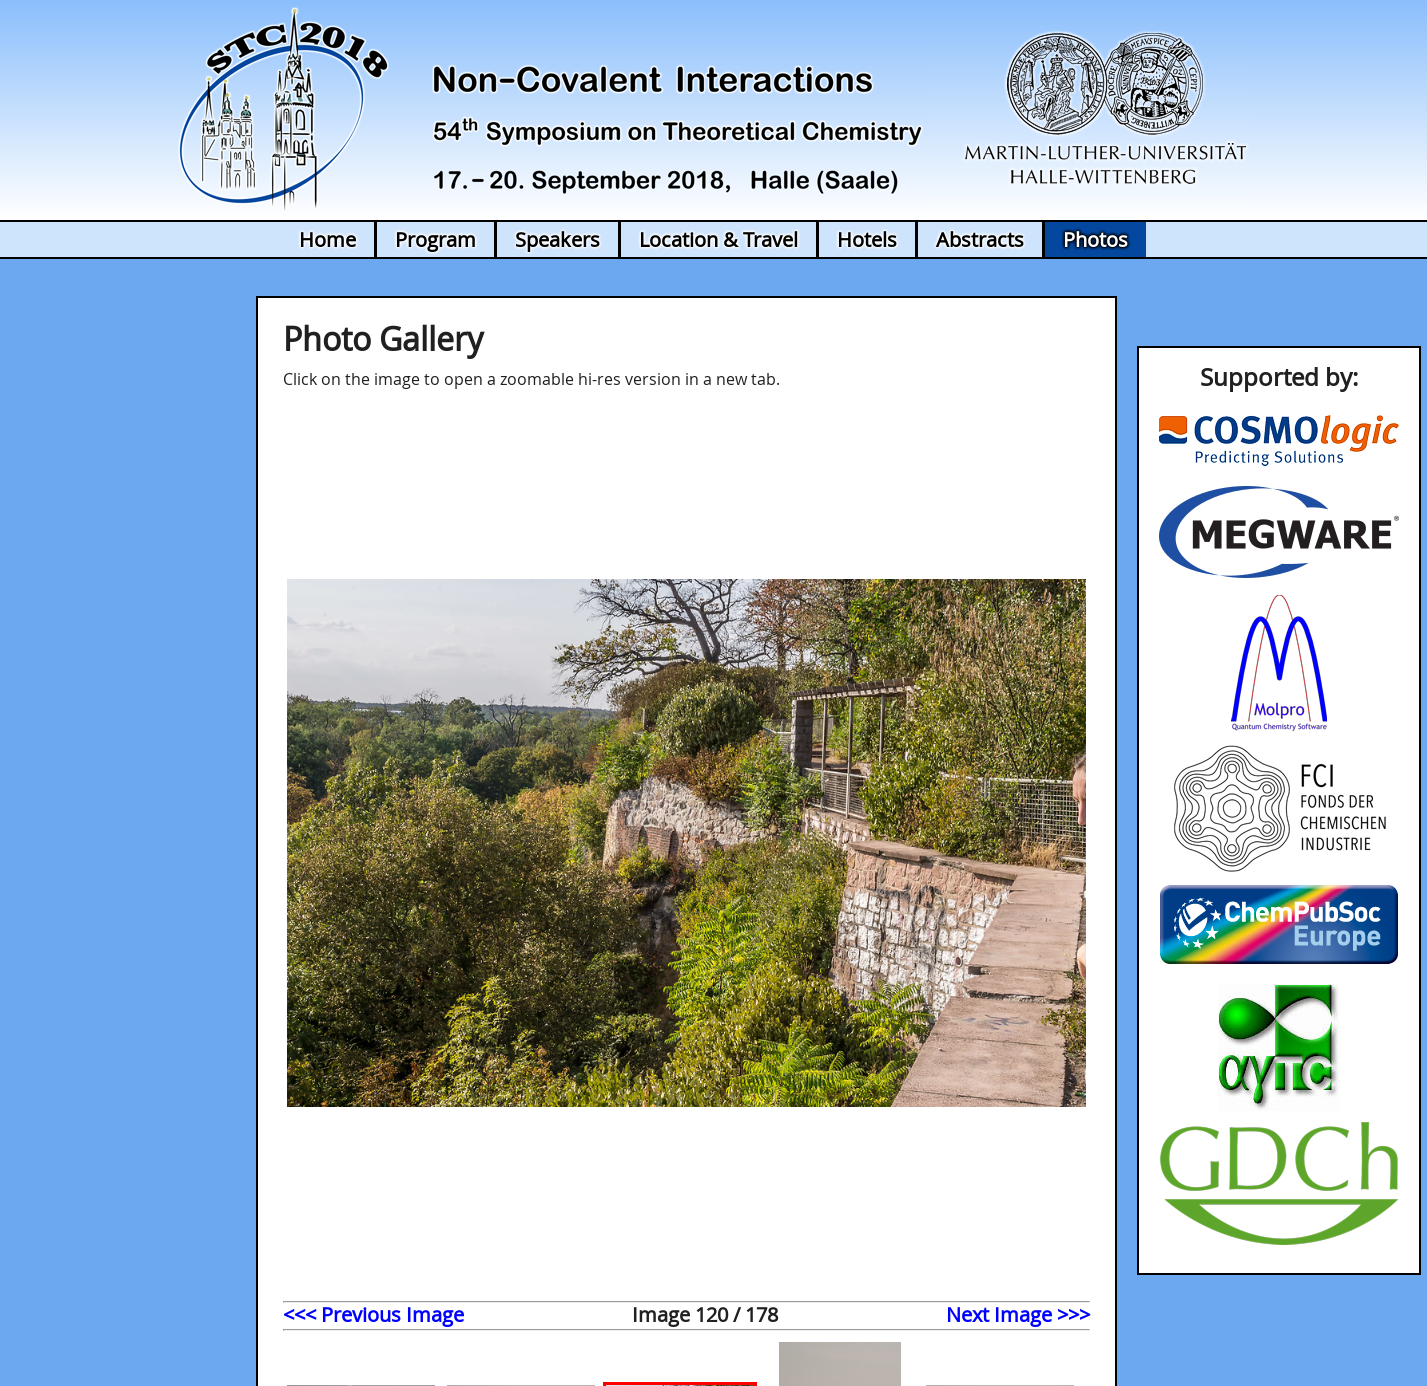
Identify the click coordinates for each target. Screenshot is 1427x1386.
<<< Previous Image (373, 1314)
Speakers (557, 239)
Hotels (867, 239)
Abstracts (980, 239)
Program (435, 239)
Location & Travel (718, 239)
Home (327, 239)
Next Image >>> (1018, 1314)
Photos (1095, 239)
